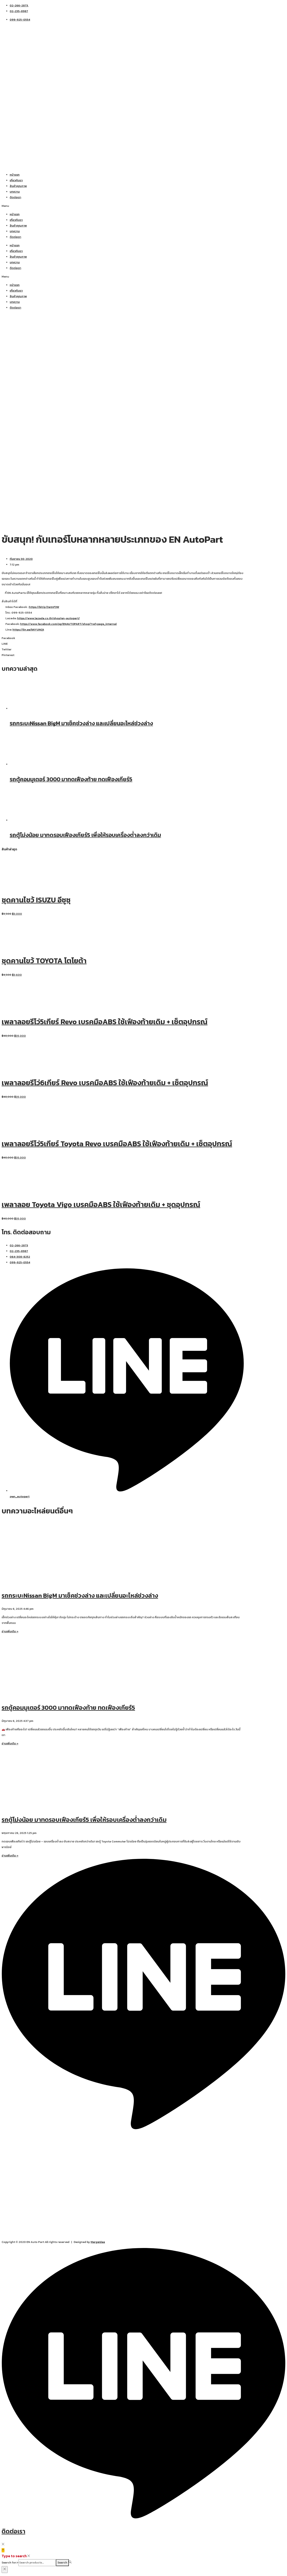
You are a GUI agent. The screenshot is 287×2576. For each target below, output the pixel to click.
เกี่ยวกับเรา (16, 180)
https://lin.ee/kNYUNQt (28, 630)
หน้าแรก (15, 175)
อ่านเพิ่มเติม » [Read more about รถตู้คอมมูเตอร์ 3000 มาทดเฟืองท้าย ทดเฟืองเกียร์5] (10, 1743)
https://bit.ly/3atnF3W (44, 607)
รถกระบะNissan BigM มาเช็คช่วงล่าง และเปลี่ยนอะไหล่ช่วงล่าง (81, 723)
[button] (143, 206)
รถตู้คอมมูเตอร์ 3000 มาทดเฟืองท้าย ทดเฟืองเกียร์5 (71, 779)
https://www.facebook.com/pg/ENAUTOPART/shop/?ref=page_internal (68, 624)
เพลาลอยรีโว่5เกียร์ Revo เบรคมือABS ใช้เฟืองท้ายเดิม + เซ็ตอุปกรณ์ (104, 1021)
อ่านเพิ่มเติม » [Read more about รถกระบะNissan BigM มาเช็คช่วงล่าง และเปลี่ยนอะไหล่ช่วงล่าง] (10, 1631)
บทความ (15, 192)
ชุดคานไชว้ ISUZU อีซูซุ (36, 899)
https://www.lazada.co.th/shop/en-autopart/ (48, 618)
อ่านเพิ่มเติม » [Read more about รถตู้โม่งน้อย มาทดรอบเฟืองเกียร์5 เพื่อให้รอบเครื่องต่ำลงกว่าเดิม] (10, 1856)
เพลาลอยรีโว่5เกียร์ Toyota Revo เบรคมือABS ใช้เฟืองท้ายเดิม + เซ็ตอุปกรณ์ (117, 1143)
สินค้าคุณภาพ (18, 186)
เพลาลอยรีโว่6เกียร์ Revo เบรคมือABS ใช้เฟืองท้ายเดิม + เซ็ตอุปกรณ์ (105, 1082)
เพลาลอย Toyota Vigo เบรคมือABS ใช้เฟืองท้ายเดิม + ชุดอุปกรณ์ (101, 1204)
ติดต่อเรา (15, 197)
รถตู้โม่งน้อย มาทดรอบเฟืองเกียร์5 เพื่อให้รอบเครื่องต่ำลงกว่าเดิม (85, 835)
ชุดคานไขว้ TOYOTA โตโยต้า (44, 960)
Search (62, 2562)
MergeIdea (98, 2242)
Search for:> (10, 2562)
